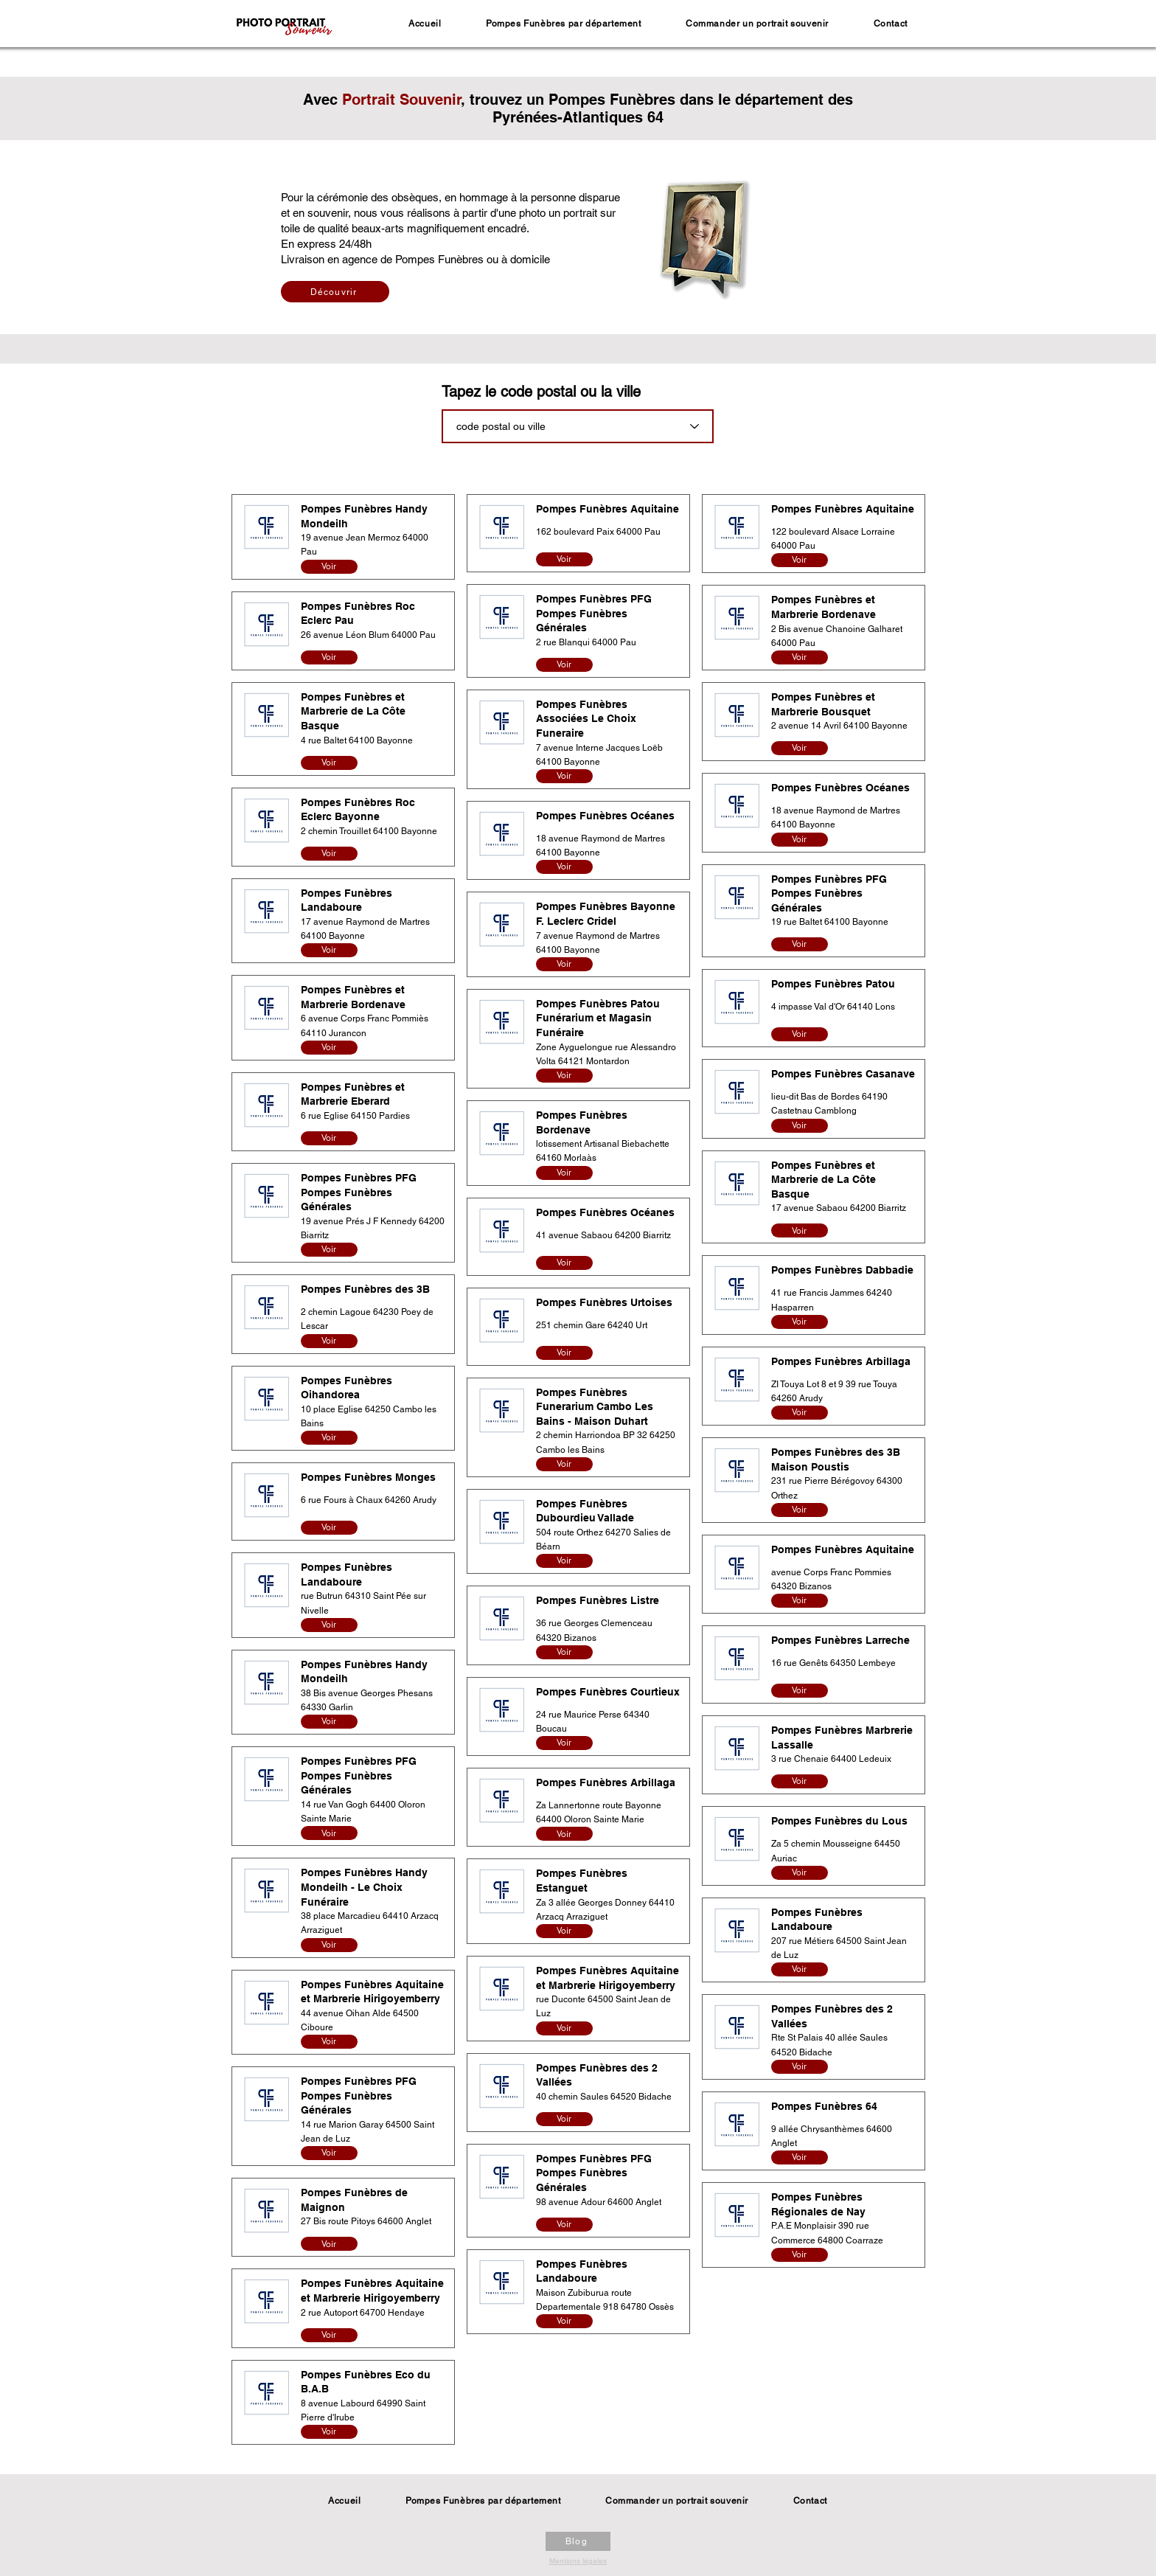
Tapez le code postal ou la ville (541, 391)
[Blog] (578, 2541)
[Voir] (329, 567)
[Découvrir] (335, 291)
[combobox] (578, 426)
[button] (564, 23)
